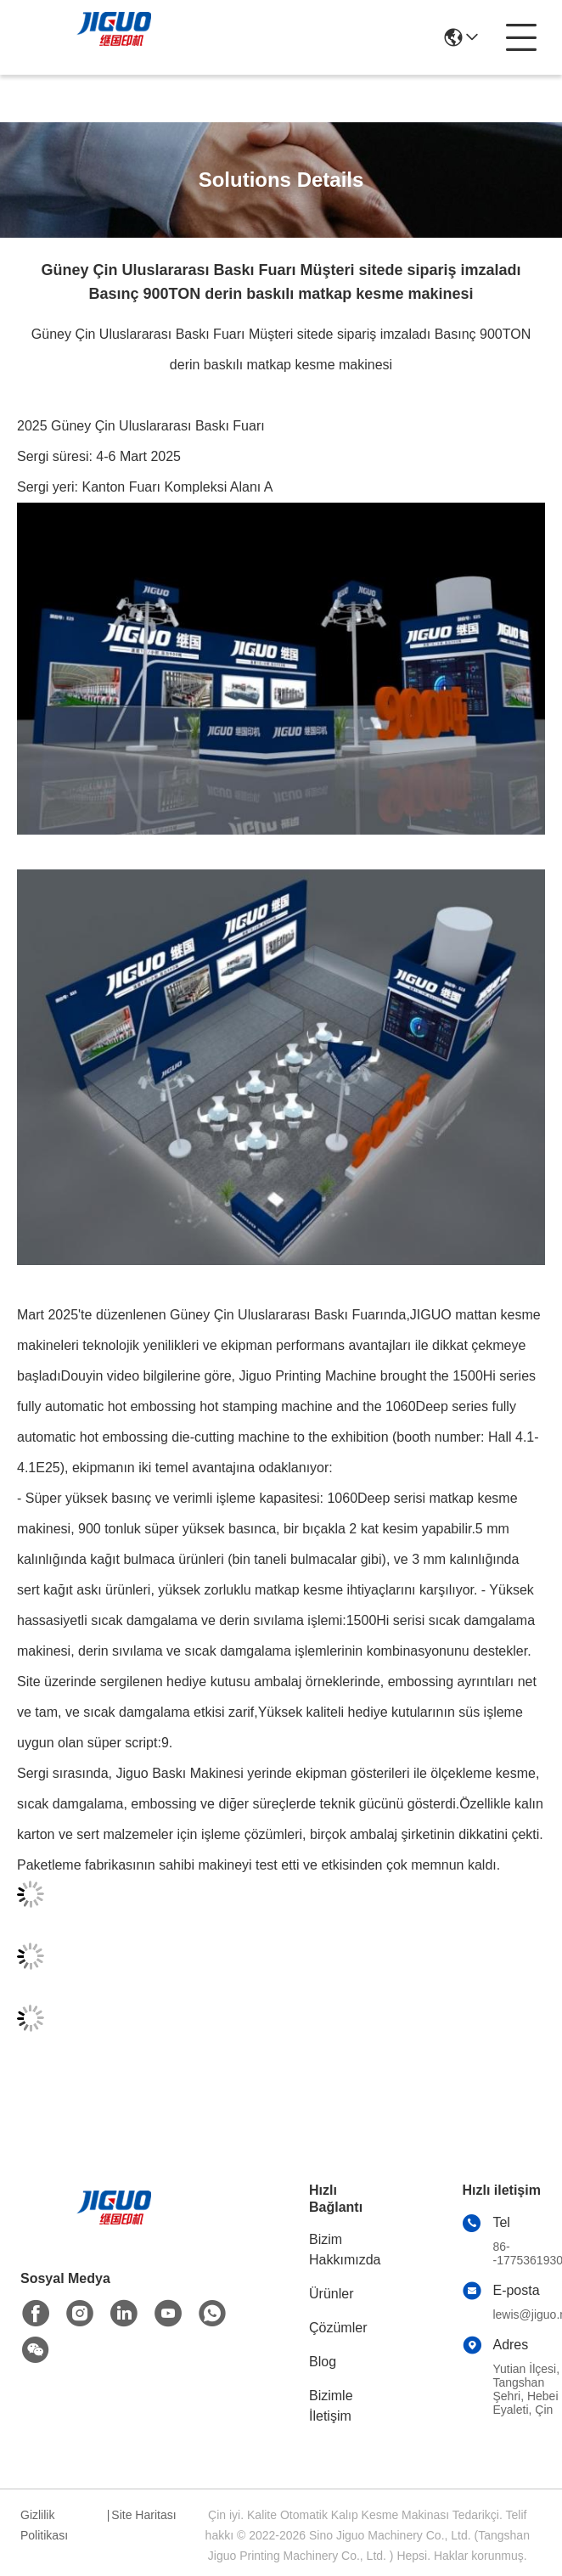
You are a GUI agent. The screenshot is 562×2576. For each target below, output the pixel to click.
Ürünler (331, 2293)
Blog (322, 2361)
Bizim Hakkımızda (344, 2249)
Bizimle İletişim (331, 2405)
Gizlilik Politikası (44, 2525)
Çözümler (338, 2327)
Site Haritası (143, 2515)
